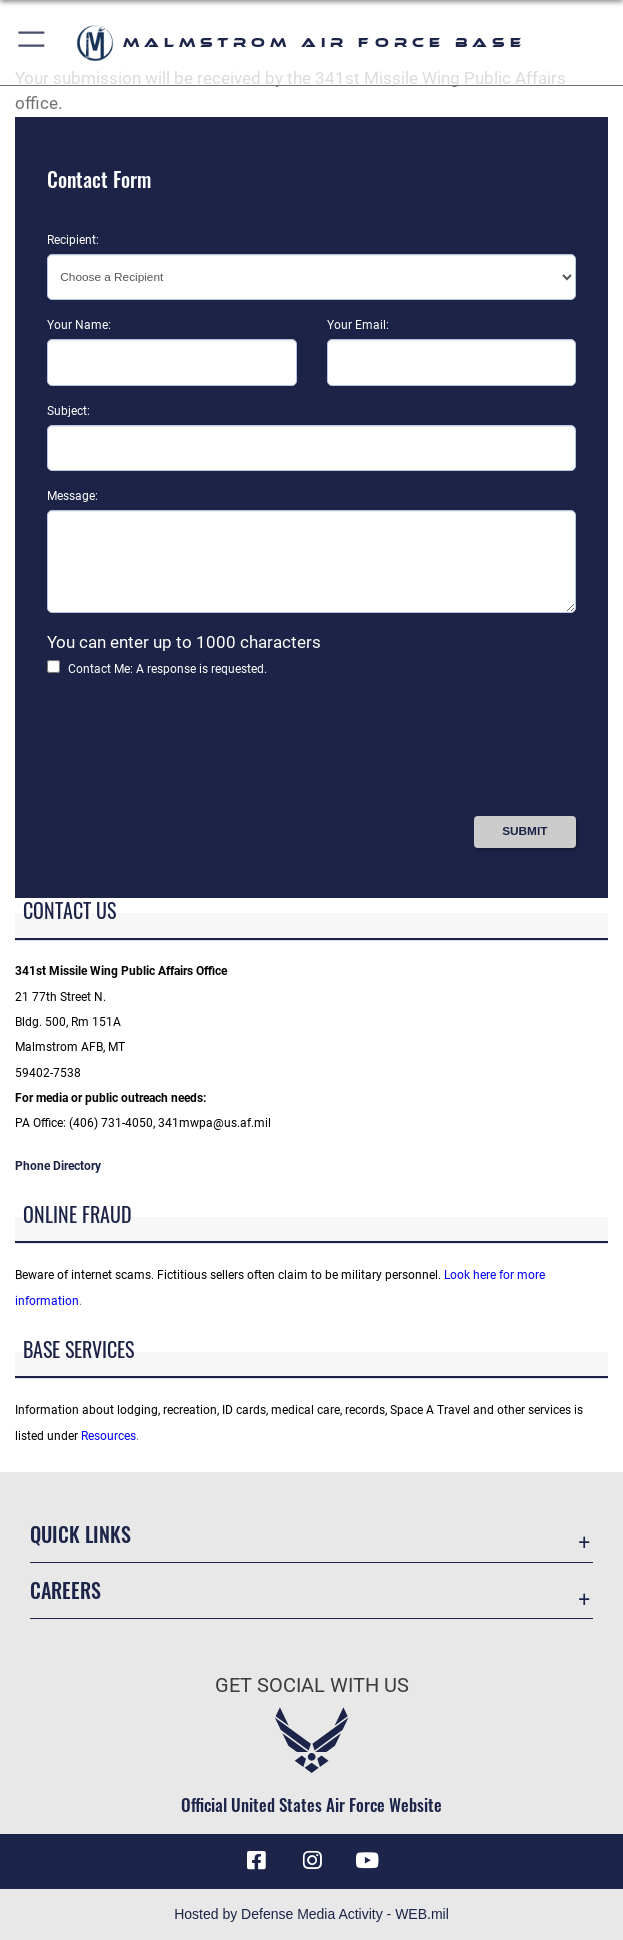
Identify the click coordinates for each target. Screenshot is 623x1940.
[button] (32, 42)
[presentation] (199, 753)
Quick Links (80, 1534)
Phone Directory (58, 1166)
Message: (72, 496)
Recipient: (73, 240)
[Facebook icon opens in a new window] (256, 1861)
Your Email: (358, 325)
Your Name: (79, 325)
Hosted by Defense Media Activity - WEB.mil (311, 1914)
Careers (65, 1590)
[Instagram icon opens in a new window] (312, 1861)
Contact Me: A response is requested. (167, 669)
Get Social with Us (312, 1685)
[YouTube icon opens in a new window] (367, 1861)
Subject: (68, 411)
